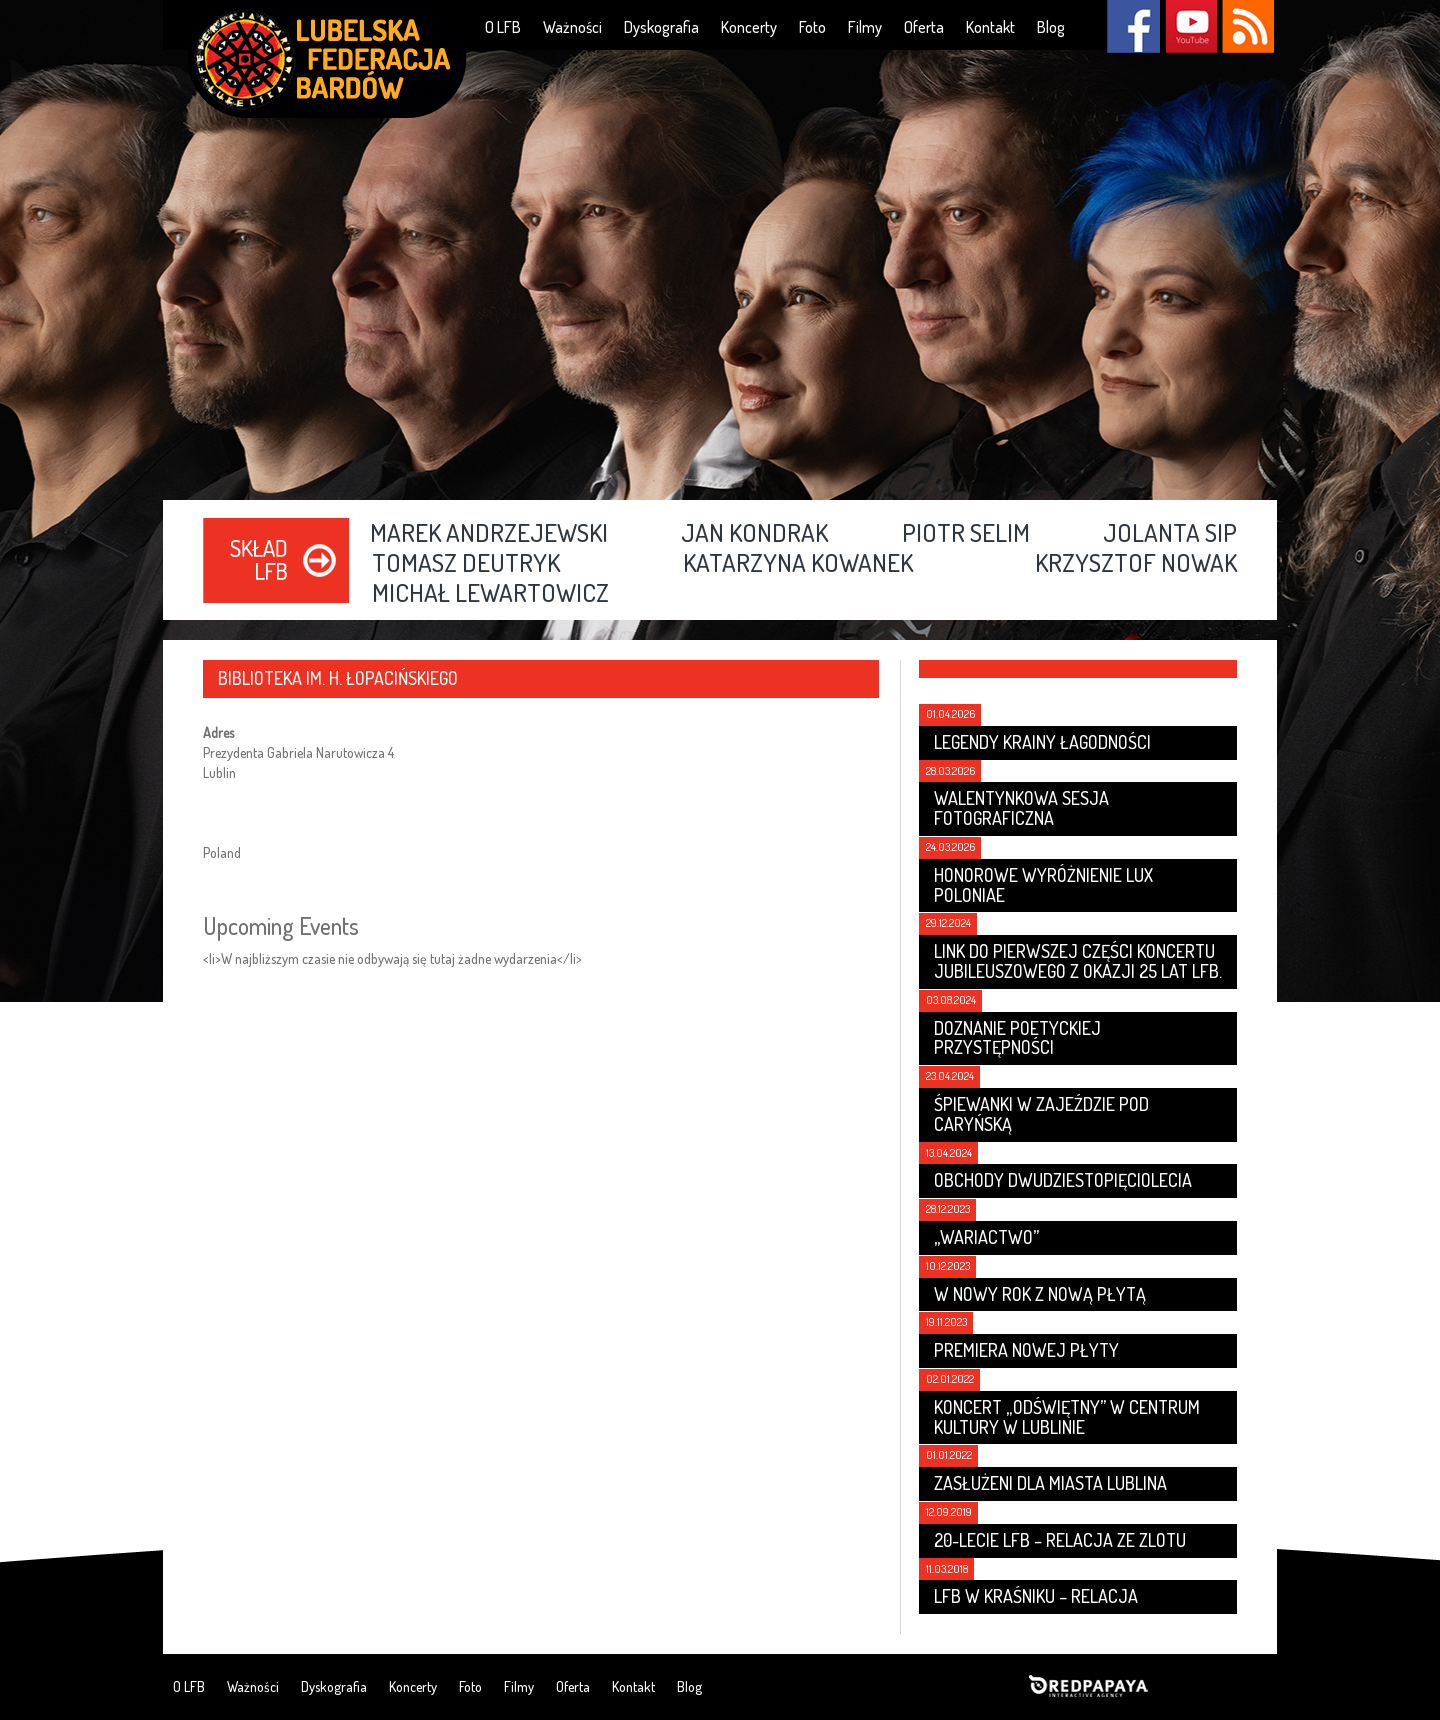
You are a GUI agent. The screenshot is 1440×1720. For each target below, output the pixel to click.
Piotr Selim (966, 534)
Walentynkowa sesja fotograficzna (1021, 808)
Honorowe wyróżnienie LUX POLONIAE (1043, 885)
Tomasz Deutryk (466, 564)
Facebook (1133, 26)
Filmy (865, 27)
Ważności (572, 27)
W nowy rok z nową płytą (1040, 1294)
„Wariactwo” (986, 1237)
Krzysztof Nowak (1136, 564)
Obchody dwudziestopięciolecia (1063, 1180)
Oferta (924, 27)
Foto (812, 27)
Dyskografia (661, 27)
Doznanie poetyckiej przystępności (1017, 1038)
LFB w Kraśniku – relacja (1036, 1596)
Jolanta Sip (1170, 534)
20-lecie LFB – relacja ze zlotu (1060, 1540)
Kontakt (990, 27)
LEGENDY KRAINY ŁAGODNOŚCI (1042, 742)
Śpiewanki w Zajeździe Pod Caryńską (1041, 1114)
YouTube (1190, 26)
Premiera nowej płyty (1026, 1350)
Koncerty (749, 27)
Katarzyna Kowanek (798, 564)
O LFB (503, 27)
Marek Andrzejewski (489, 534)
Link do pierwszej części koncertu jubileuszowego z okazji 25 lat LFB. (1078, 961)
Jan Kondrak (754, 534)
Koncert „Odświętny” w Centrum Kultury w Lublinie (1067, 1417)
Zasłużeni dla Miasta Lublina (1050, 1483)
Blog (1051, 27)
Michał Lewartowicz (490, 594)
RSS (1247, 26)
